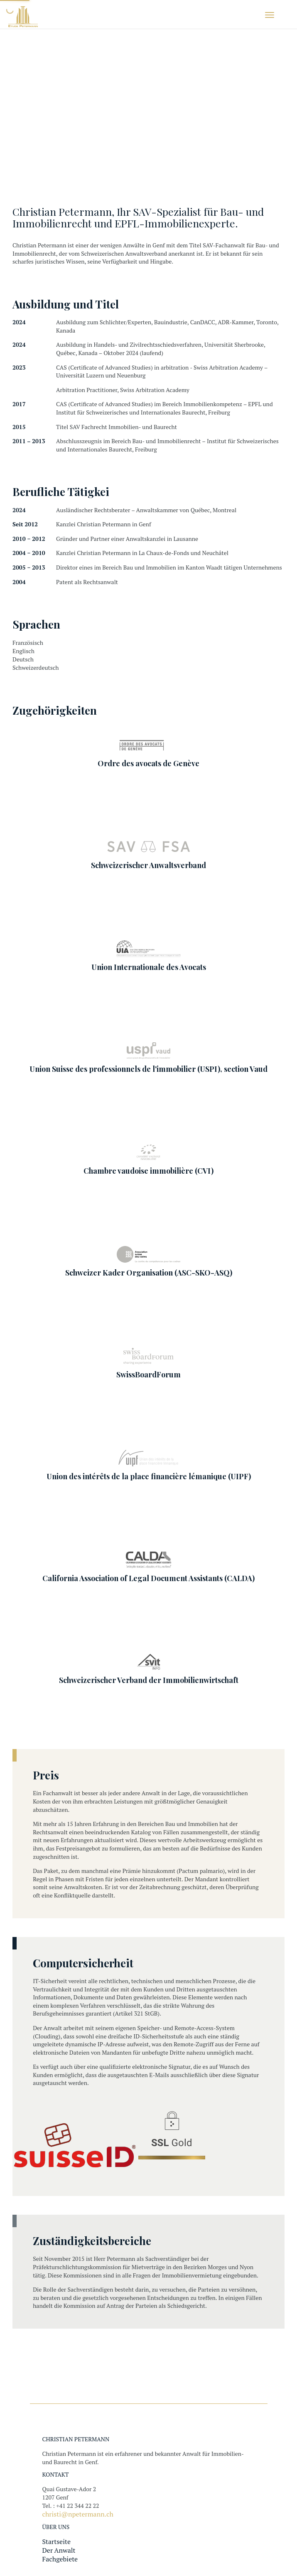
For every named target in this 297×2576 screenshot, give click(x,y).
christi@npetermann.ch (77, 2514)
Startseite (56, 2541)
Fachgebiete (60, 2559)
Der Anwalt (59, 2550)
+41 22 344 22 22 (77, 2505)
